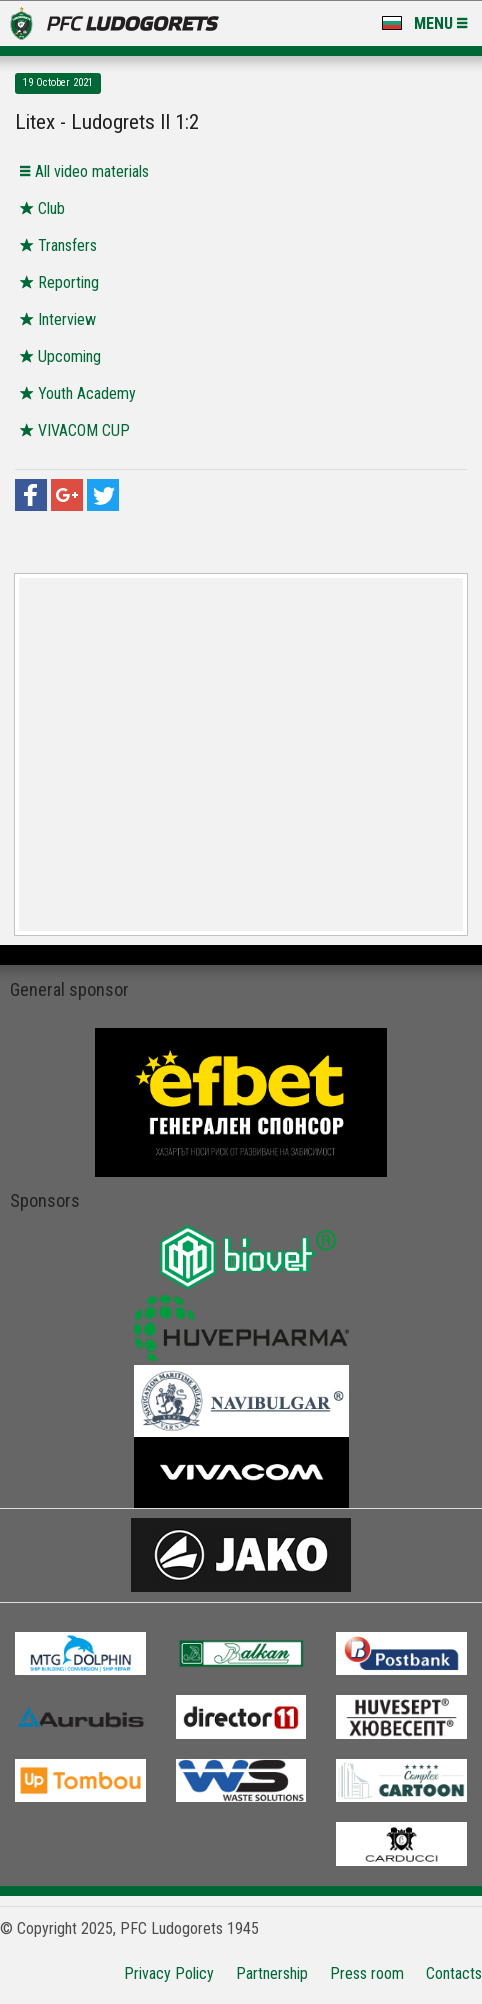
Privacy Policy (169, 1973)
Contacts (454, 1973)
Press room (367, 1973)
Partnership (272, 1973)
